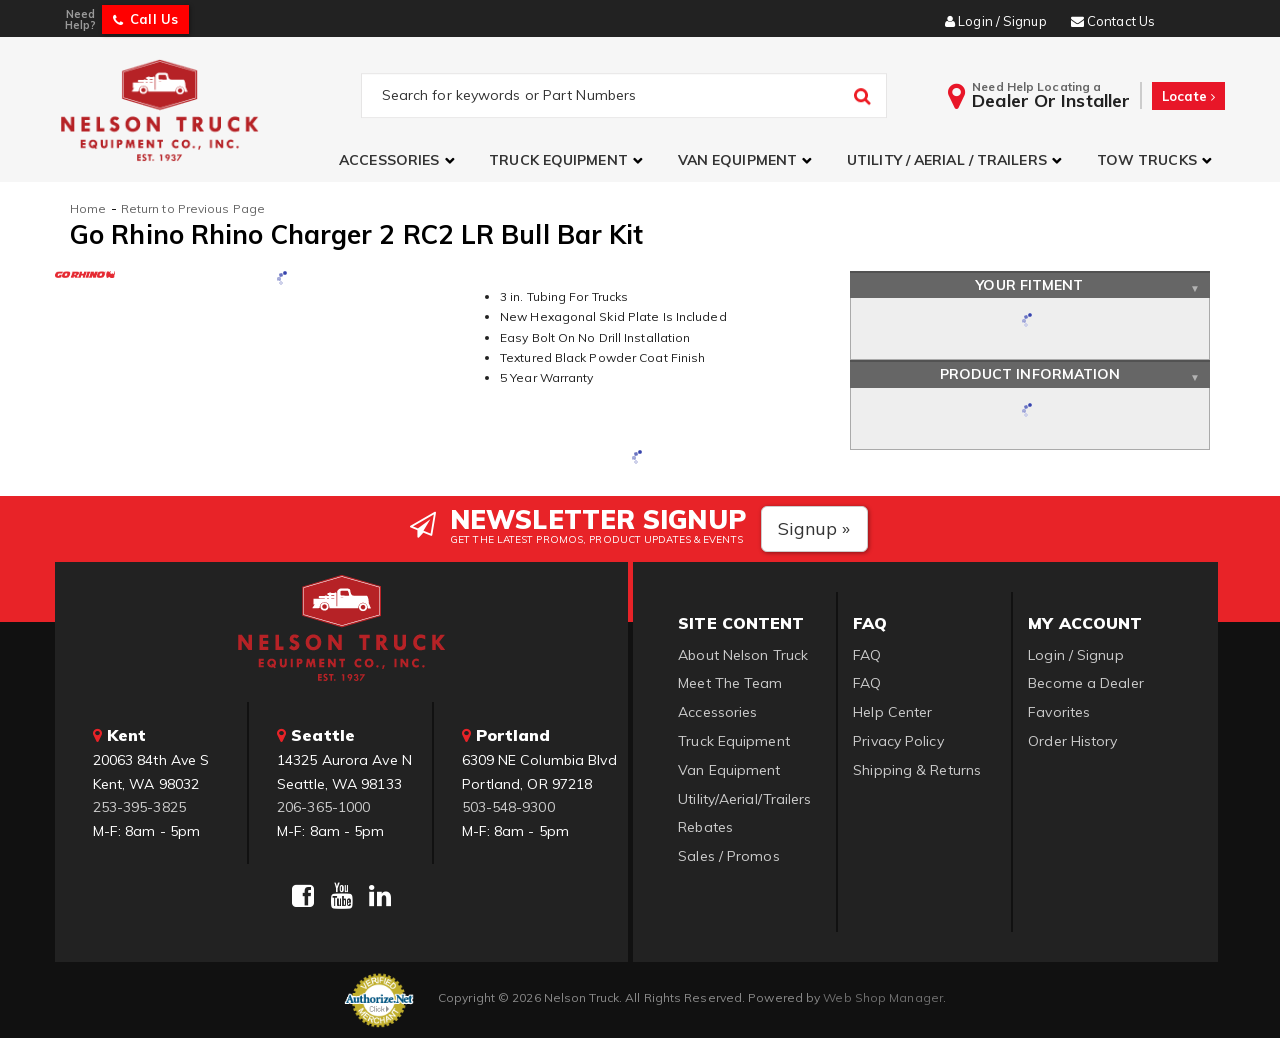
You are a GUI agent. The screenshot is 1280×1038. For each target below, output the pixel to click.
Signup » (814, 528)
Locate (1188, 96)
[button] (399, 160)
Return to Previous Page (193, 208)
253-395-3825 (139, 807)
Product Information (1030, 374)
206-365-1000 (323, 807)
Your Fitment (1029, 285)
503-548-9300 (508, 807)
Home (88, 208)
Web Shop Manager (883, 997)
